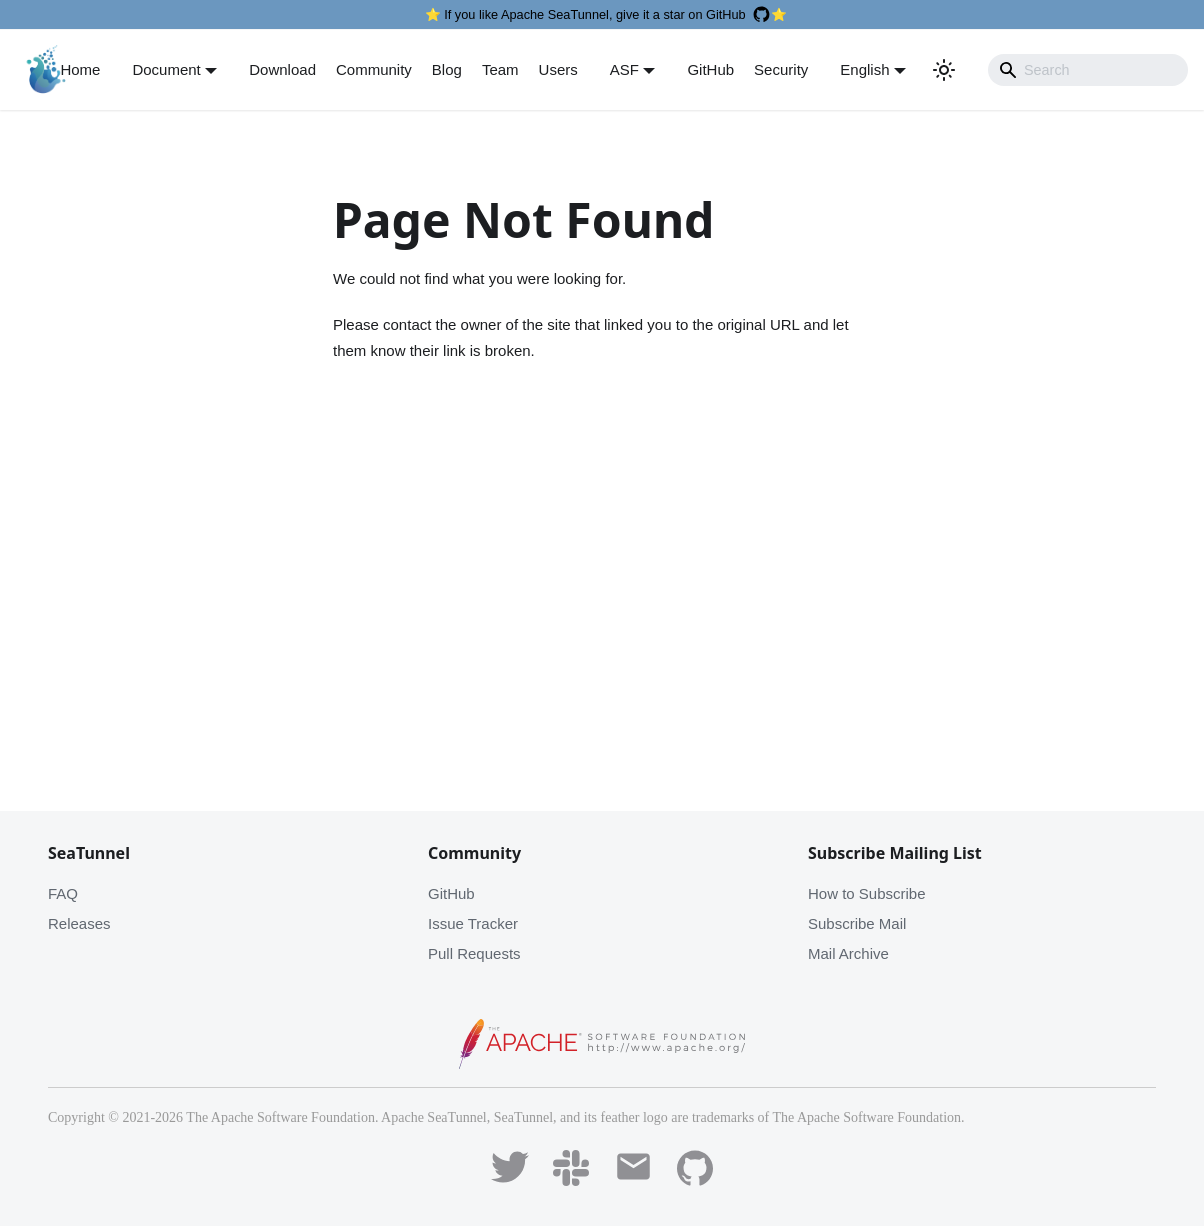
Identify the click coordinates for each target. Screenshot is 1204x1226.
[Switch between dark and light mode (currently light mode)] (944, 70)
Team (500, 69)
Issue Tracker (473, 923)
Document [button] (166, 69)
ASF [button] (624, 69)
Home (80, 69)
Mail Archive (848, 953)
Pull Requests (474, 953)
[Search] (1088, 70)
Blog (447, 69)
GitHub (710, 69)
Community (374, 69)
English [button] (864, 69)
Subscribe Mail (857, 923)
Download (282, 69)
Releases (79, 923)
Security (781, 69)
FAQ (63, 893)
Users (558, 69)
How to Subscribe (867, 893)
